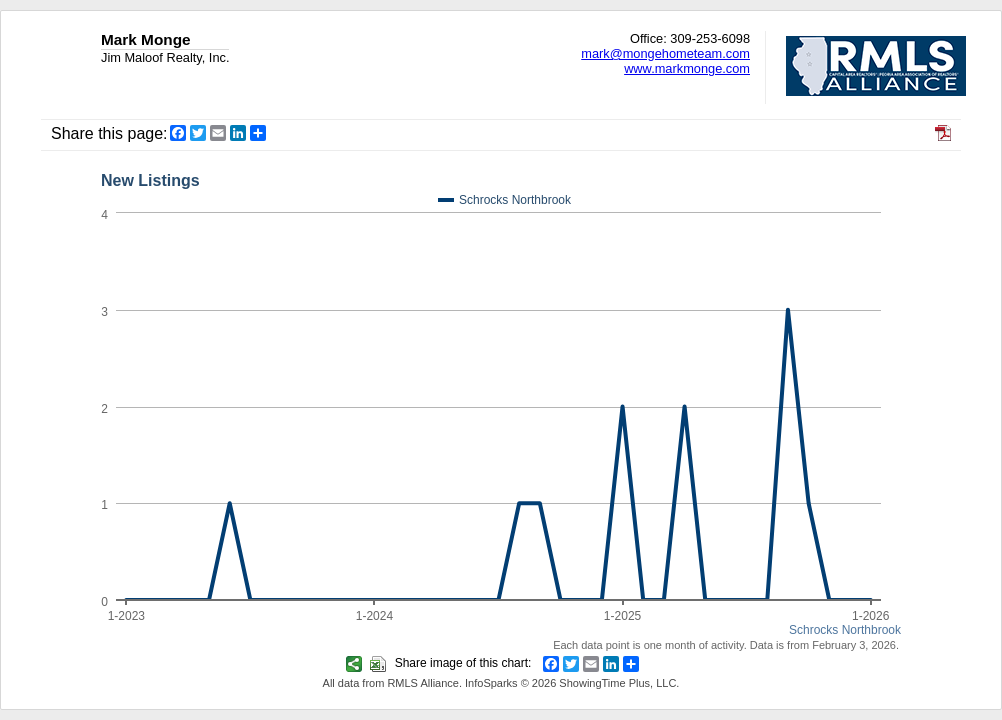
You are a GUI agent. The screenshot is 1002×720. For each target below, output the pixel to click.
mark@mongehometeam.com (665, 53)
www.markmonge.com (687, 68)
